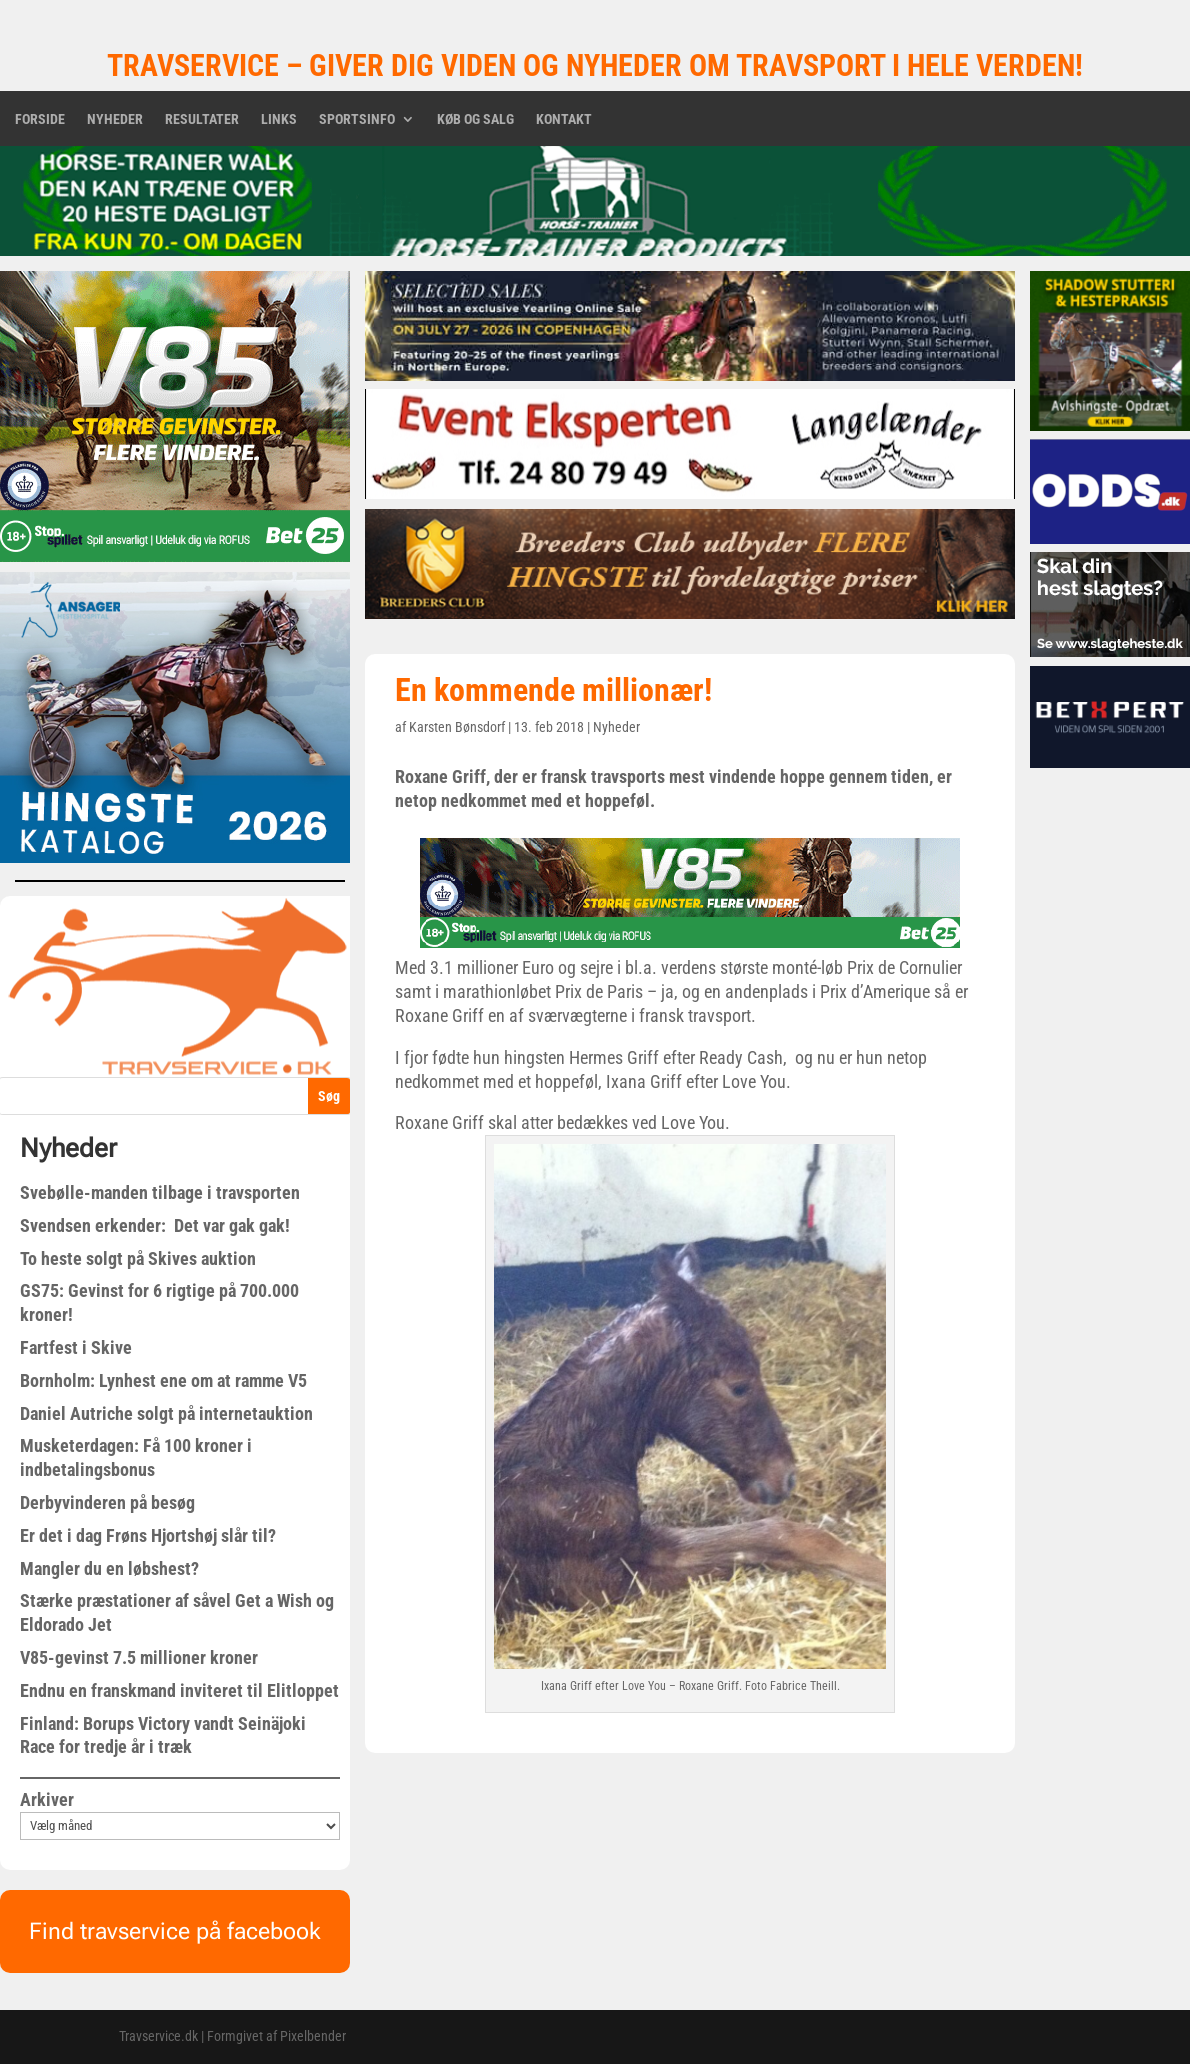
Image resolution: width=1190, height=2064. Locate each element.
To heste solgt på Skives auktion (138, 1258)
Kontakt (564, 119)
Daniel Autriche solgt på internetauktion (166, 1413)
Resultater (202, 119)
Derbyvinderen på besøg (107, 1502)
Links (279, 119)
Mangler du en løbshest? (109, 1568)
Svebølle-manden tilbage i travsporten (160, 1192)
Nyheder (115, 119)
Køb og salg (475, 119)
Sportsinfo (357, 119)
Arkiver (47, 1799)
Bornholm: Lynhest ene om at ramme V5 (163, 1380)
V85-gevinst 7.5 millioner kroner (139, 1657)
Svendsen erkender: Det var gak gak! (155, 1225)
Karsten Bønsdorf (457, 727)
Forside (40, 119)
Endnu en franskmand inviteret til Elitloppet (179, 1690)
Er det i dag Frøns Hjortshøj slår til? (148, 1535)
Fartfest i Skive (76, 1347)
